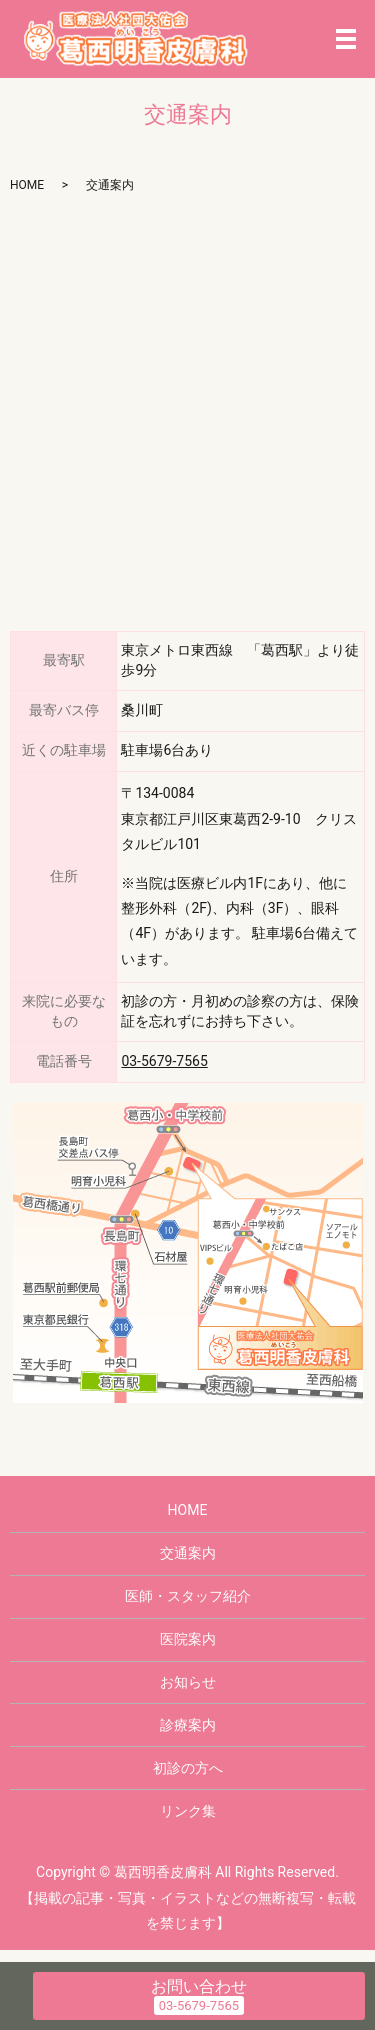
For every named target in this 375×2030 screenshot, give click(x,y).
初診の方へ (188, 1768)
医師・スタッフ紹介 (188, 1596)
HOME (27, 185)
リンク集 (188, 1811)
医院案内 (188, 1639)
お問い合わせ (199, 1986)
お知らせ (188, 1682)
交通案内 (188, 1553)
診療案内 (188, 1725)
